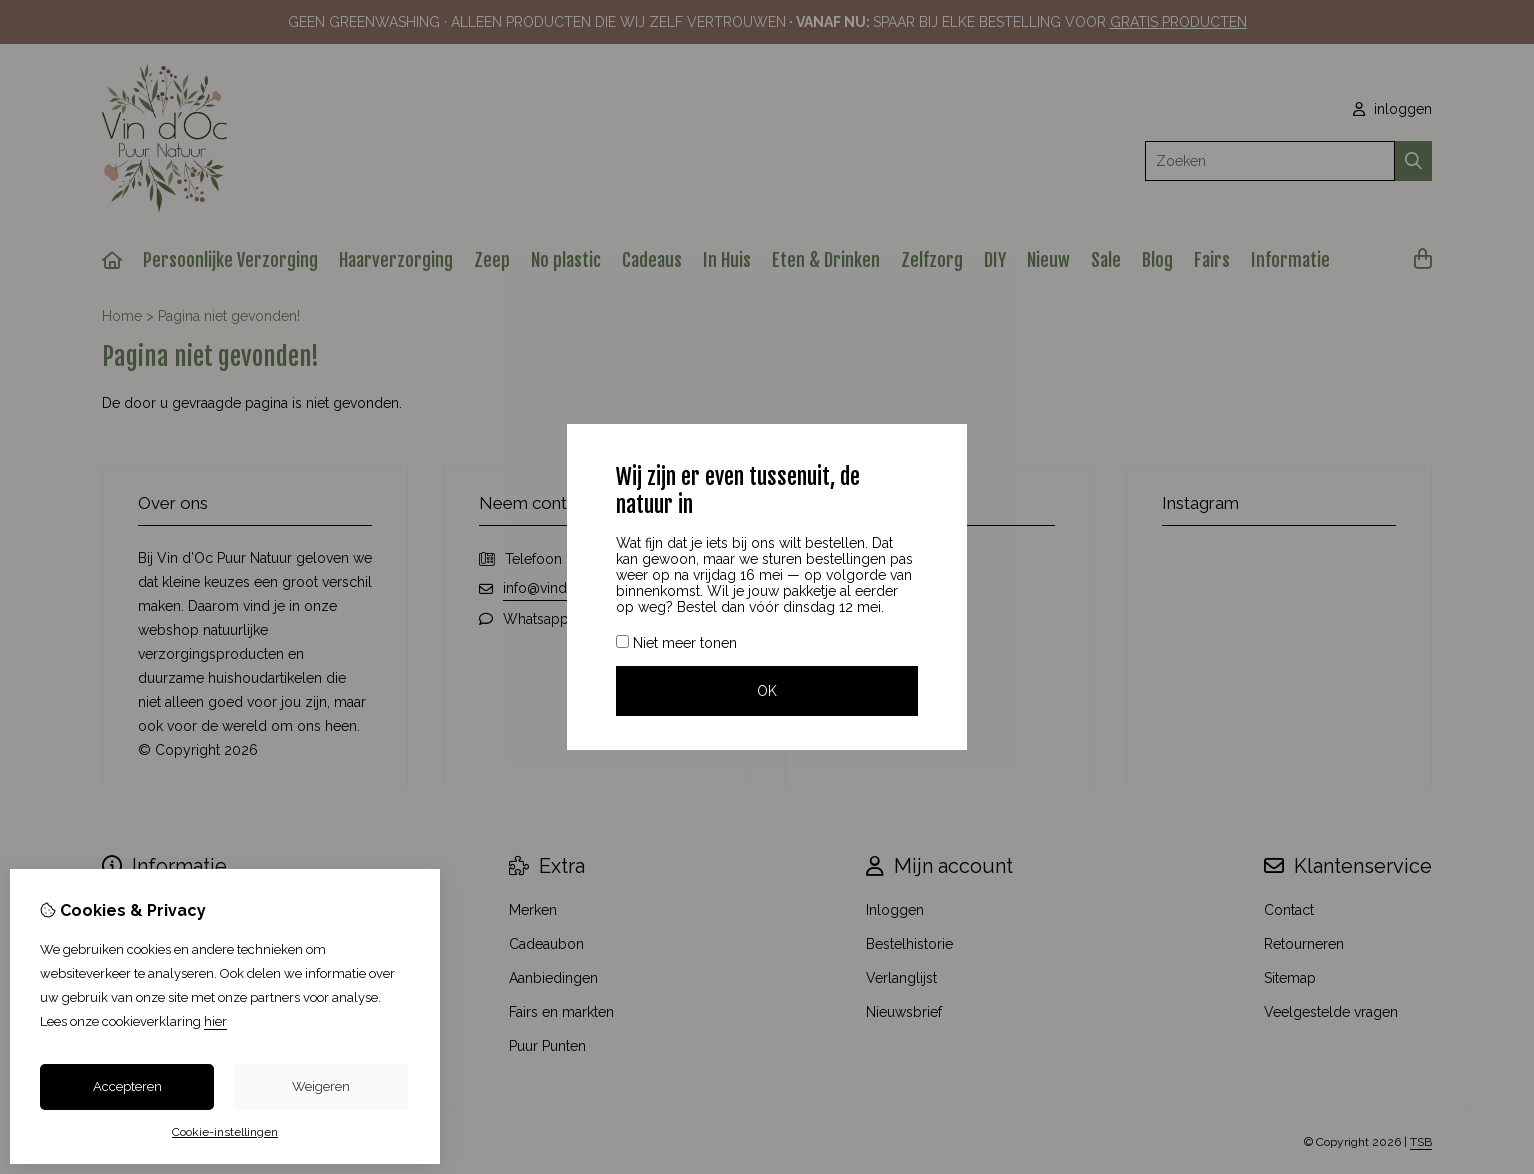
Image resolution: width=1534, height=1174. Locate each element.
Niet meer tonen (676, 643)
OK (767, 691)
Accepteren (127, 1086)
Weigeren (321, 1086)
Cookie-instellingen (225, 1132)
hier (215, 1021)
